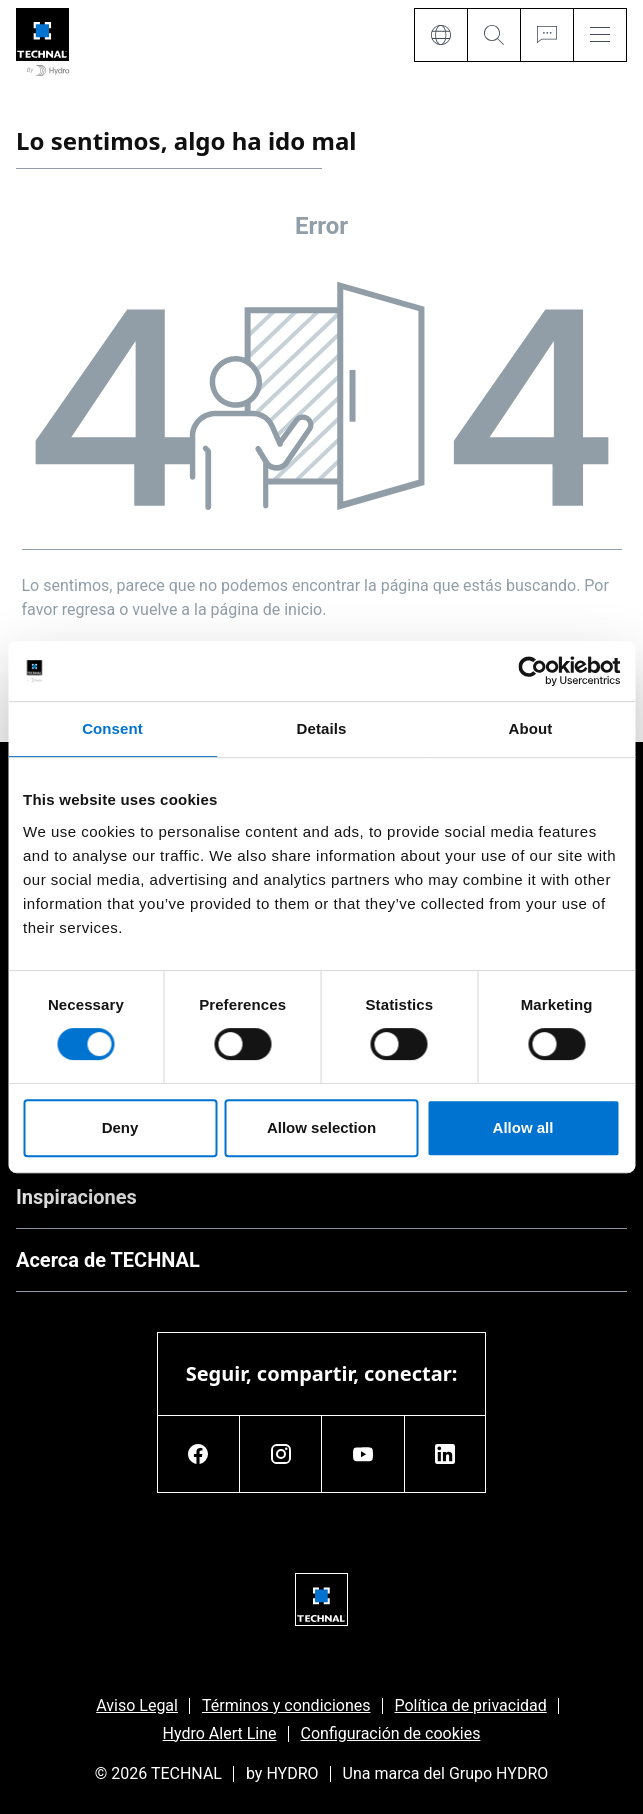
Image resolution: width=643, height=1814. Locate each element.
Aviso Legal (137, 1705)
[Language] (440, 35)
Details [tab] (322, 728)
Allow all (523, 1127)
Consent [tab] (112, 728)
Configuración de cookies (391, 1733)
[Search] (493, 35)
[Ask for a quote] (546, 35)
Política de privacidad (471, 1705)
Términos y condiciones (286, 1705)
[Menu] (600, 35)
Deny (120, 1127)
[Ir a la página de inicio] (42, 43)
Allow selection (321, 1127)
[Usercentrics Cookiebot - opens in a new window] (532, 671)
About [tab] (531, 728)
